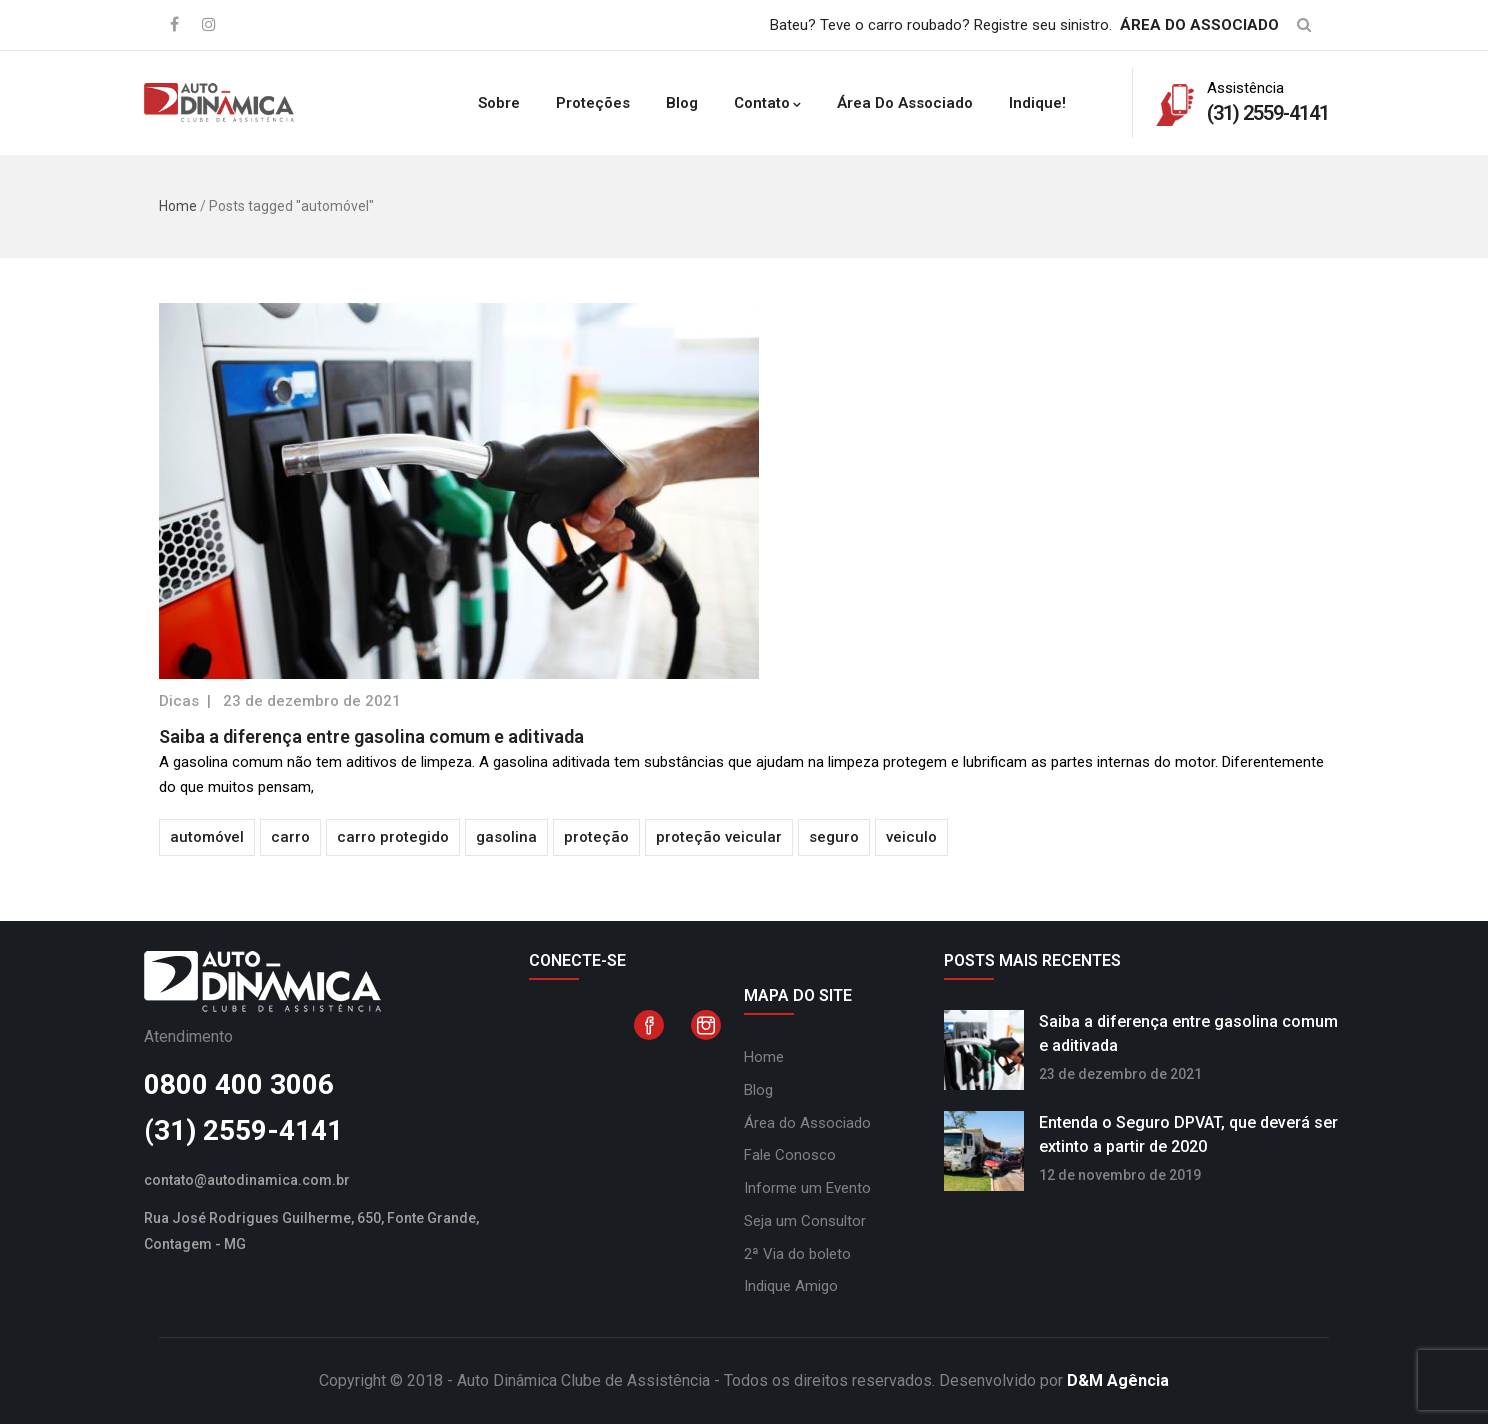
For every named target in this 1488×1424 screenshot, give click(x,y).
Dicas (179, 701)
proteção (596, 837)
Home (178, 206)
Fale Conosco (790, 1155)
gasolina (506, 837)
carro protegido (393, 837)
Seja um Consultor (805, 1221)
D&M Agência (1118, 1380)
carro (290, 837)
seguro (834, 837)
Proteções (593, 103)
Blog (682, 103)
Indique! (1037, 103)
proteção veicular (719, 837)
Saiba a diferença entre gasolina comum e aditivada (371, 736)
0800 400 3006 (239, 1084)
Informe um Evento (807, 1188)
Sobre (499, 103)
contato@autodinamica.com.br (247, 1180)
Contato (767, 103)
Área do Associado (905, 103)
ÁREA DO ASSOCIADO (1199, 25)
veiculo (911, 837)
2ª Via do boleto (797, 1254)
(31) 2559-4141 (243, 1130)
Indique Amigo (791, 1286)
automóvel (207, 837)
